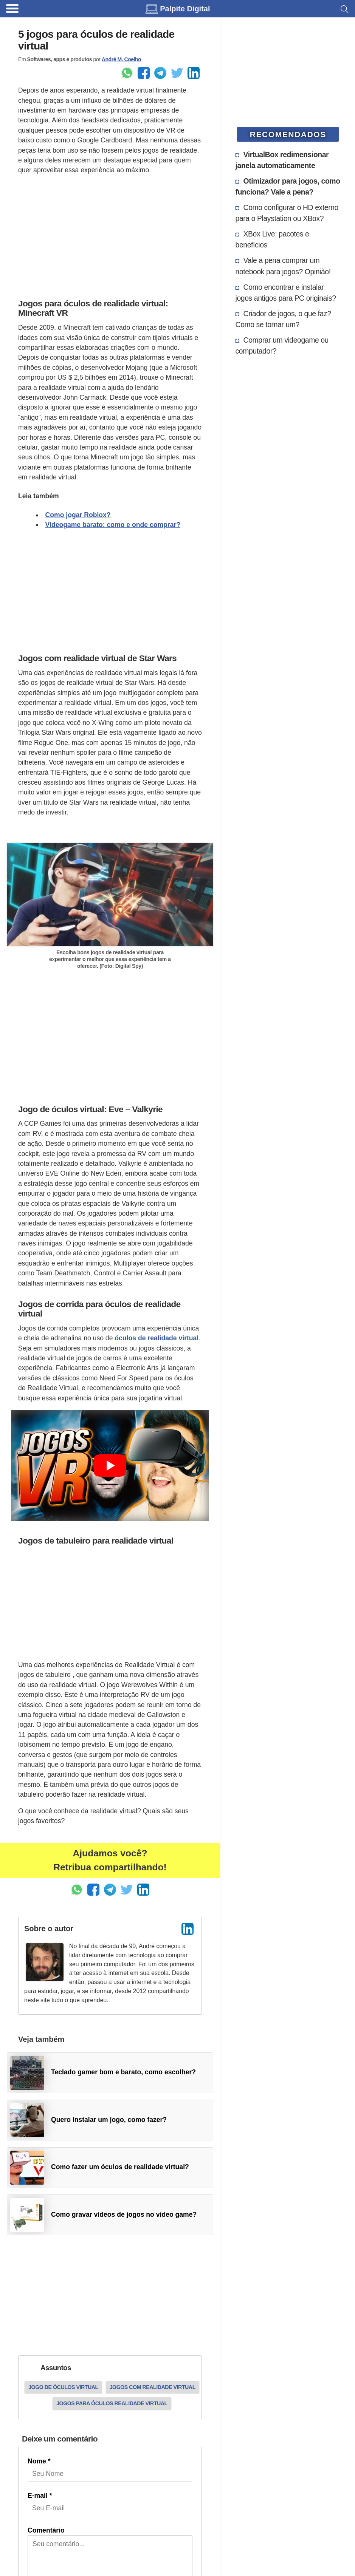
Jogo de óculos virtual (63, 2387)
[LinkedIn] (187, 1929)
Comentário (46, 2530)
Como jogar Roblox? (78, 515)
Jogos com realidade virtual (152, 2387)
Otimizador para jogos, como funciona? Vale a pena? (288, 186)
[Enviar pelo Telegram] (160, 73)
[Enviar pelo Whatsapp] (127, 73)
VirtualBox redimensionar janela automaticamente (282, 160)
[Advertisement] (110, 234)
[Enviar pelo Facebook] (144, 73)
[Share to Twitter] (177, 73)
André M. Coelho (121, 59)
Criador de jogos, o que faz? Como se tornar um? (283, 319)
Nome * (39, 2461)
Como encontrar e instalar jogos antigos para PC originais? (286, 292)
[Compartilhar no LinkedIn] (194, 73)
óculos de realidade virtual (156, 1338)
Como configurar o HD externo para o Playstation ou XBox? (287, 213)
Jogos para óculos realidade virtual (111, 2403)
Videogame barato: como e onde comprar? (113, 524)
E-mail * (40, 2495)
